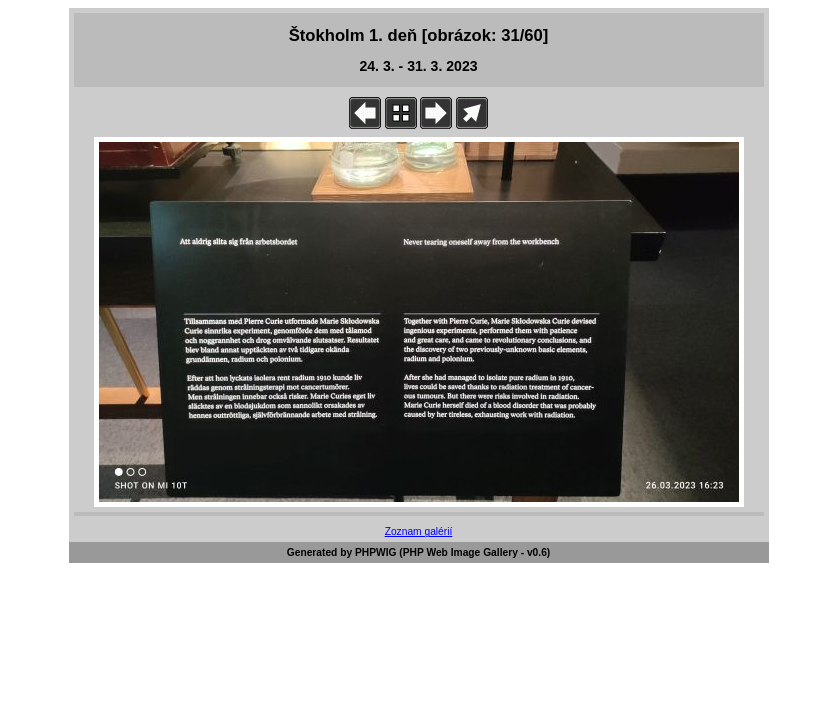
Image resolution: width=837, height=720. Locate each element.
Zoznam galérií (419, 531)
